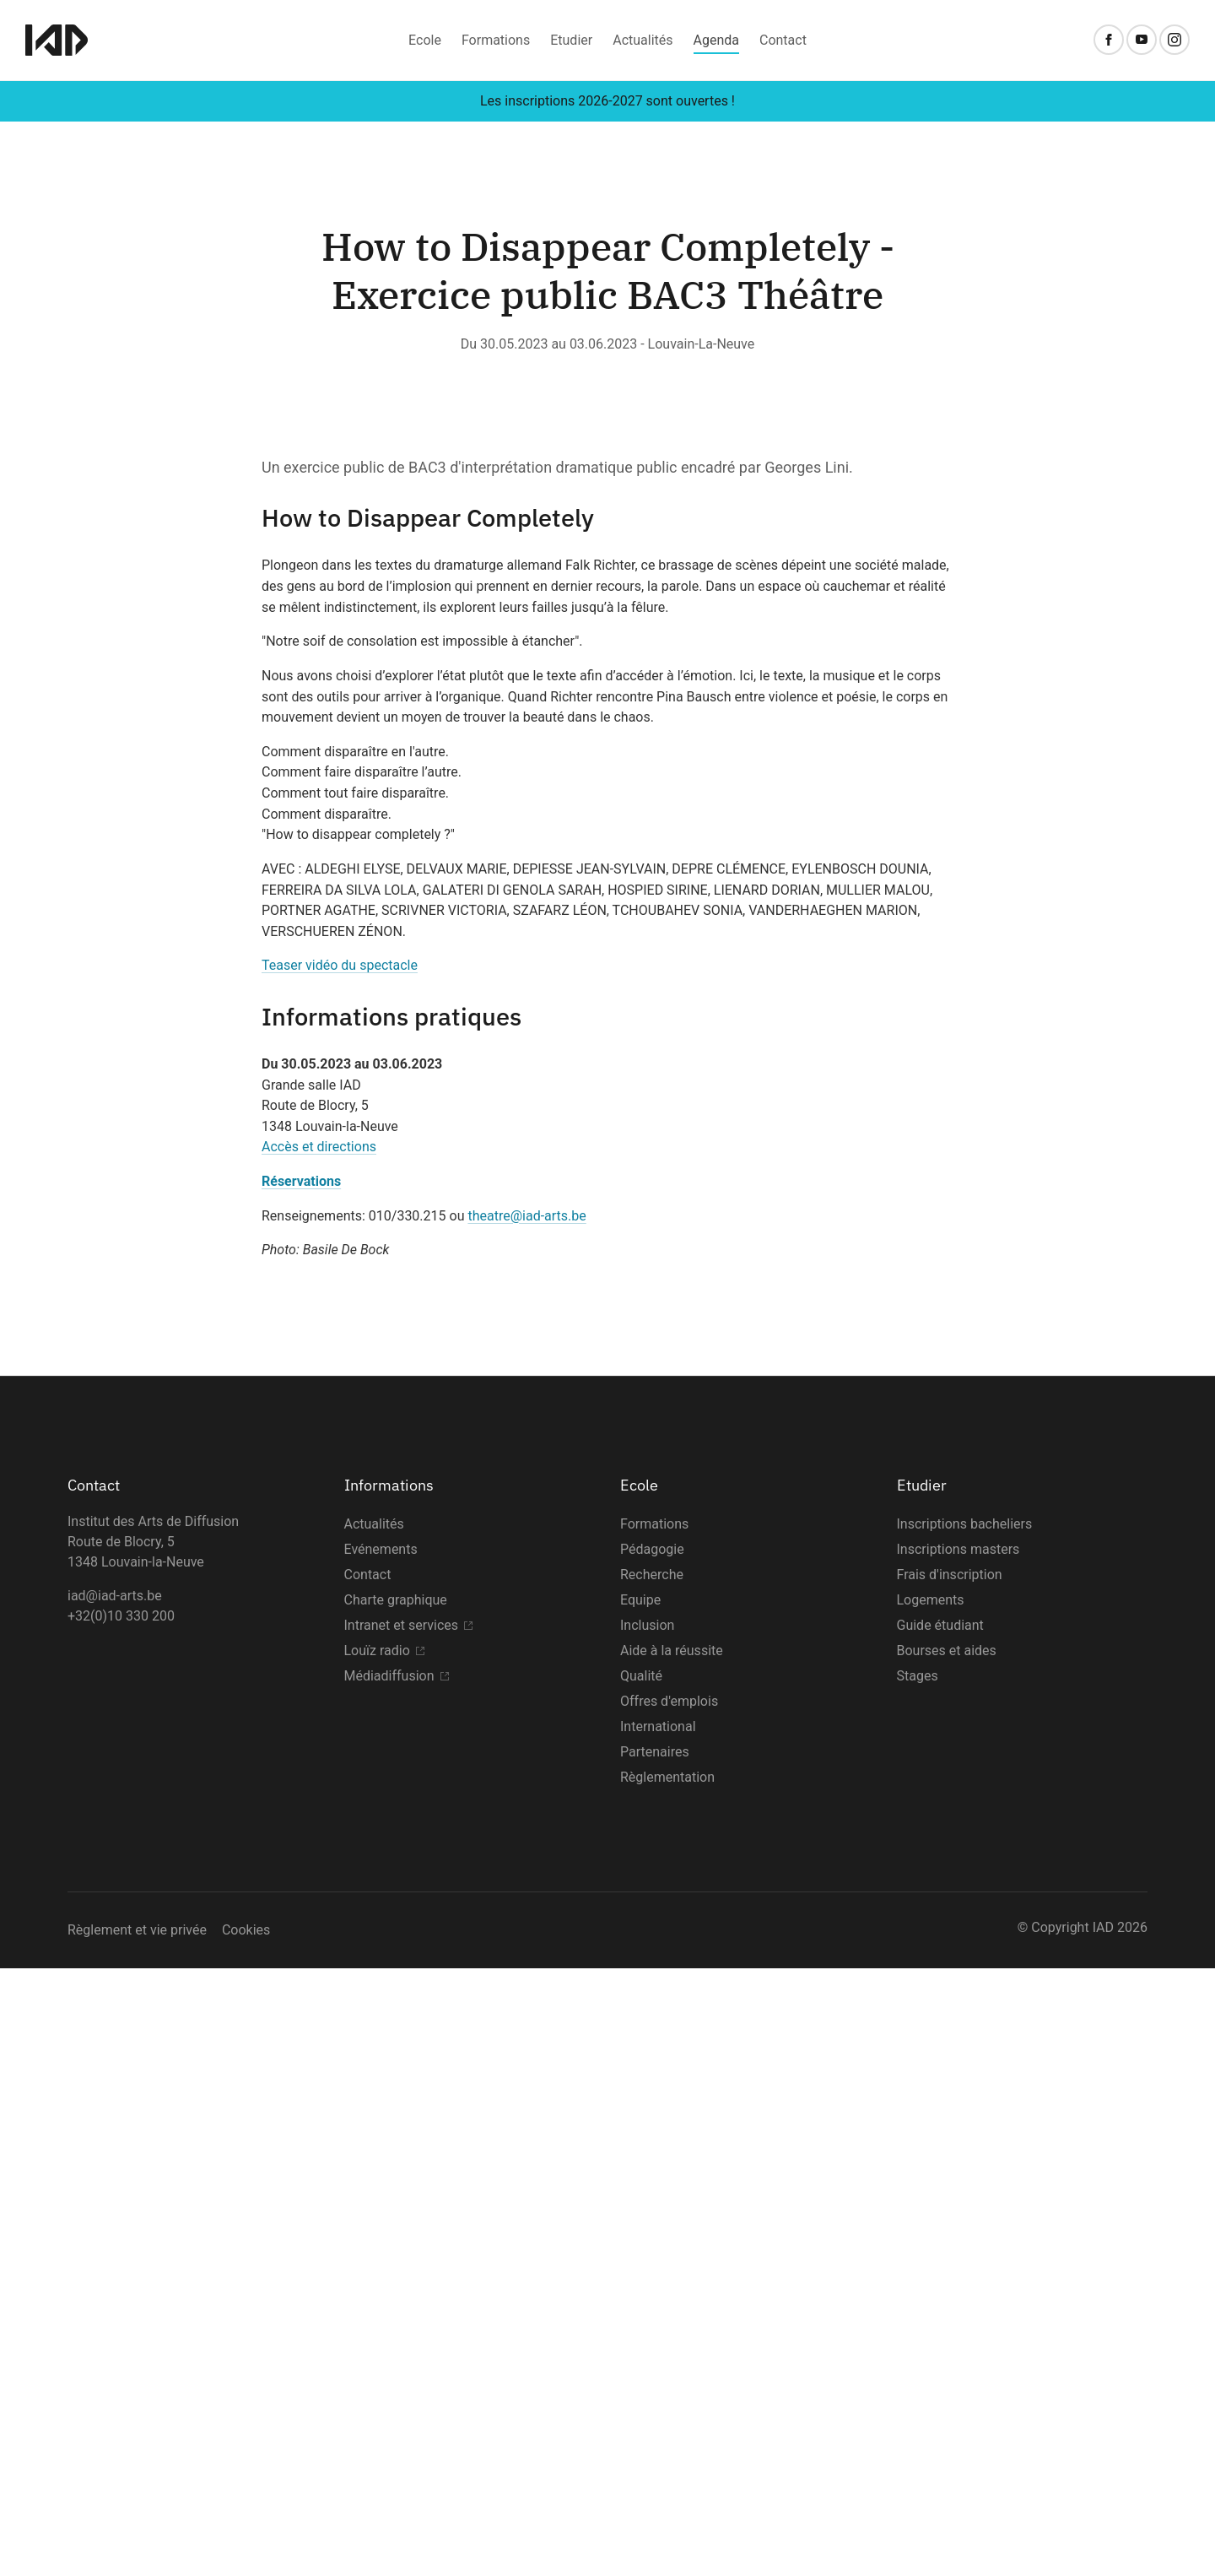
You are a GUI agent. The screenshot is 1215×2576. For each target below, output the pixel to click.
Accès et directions (319, 1755)
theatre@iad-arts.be (526, 1824)
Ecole (424, 40)
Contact (783, 40)
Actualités (642, 40)
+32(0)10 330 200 (121, 2224)
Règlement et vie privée (137, 2538)
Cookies (246, 2538)
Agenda (716, 40)
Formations (496, 40)
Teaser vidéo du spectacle (340, 1574)
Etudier (571, 40)
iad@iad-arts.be (115, 2203)
